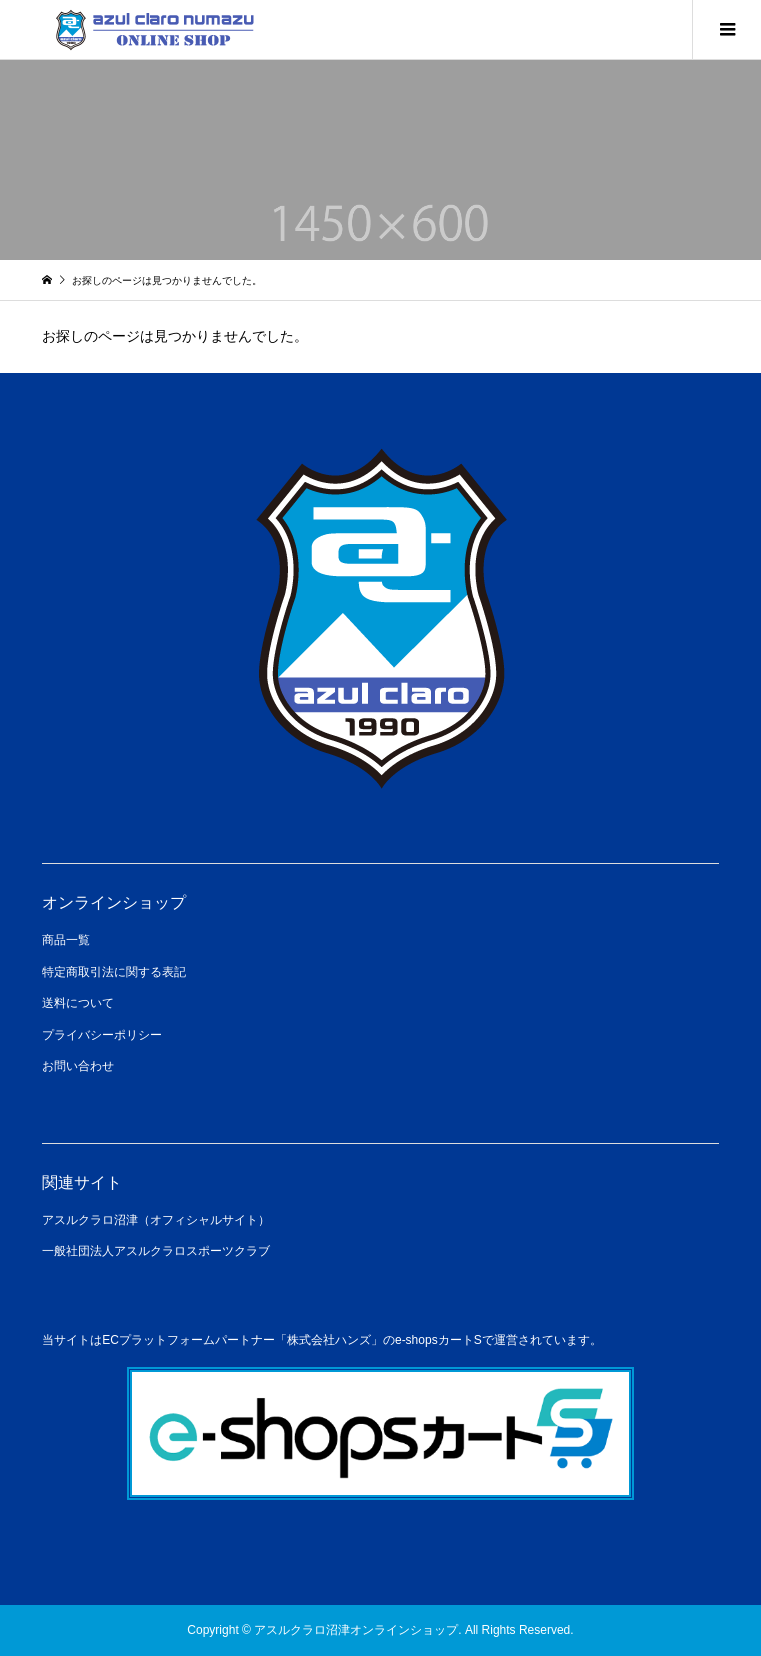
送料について (78, 1003)
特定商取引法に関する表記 (114, 972)
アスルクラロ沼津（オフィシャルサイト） (156, 1220)
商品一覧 (66, 940)
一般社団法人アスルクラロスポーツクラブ (156, 1251)
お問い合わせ (78, 1066)
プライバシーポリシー (102, 1035)
